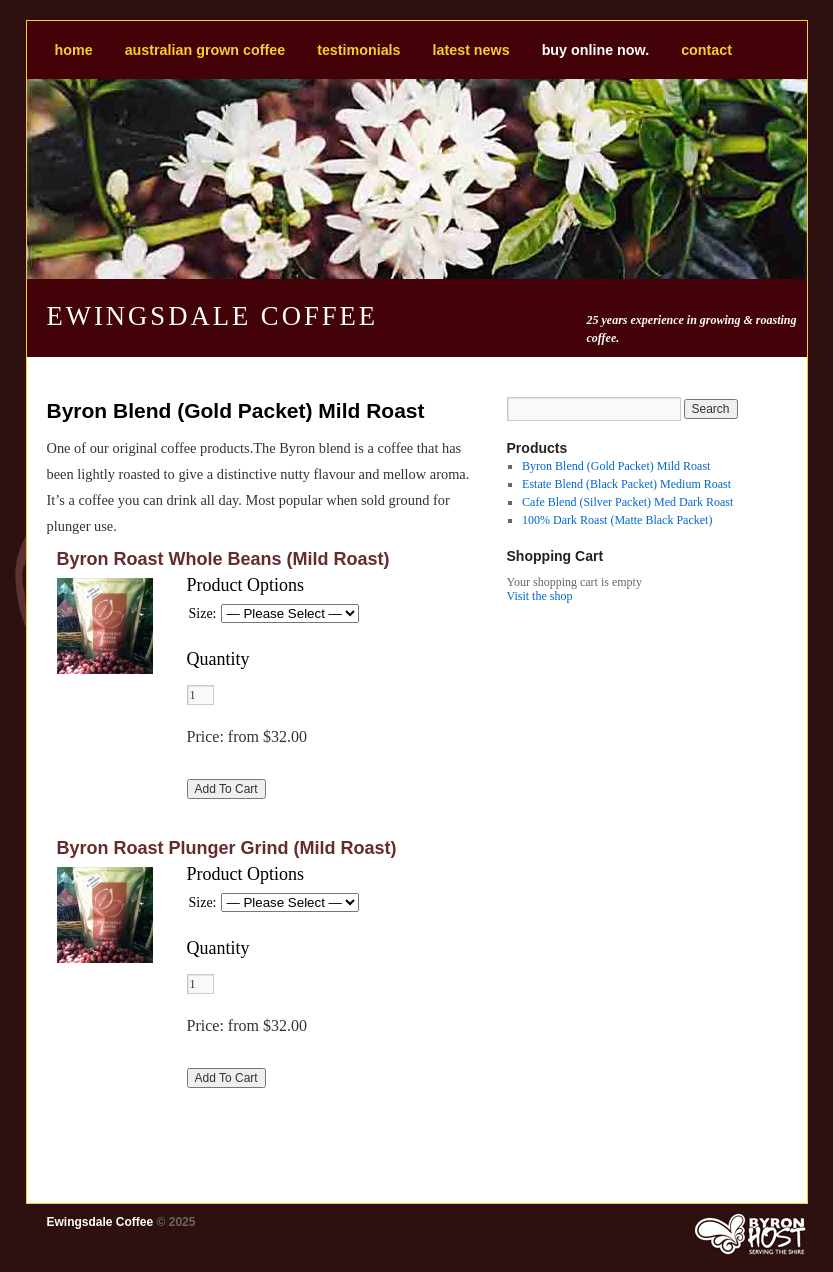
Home (74, 50)
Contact (706, 50)
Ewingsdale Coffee (213, 316)
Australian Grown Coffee (205, 50)
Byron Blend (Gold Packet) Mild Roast (616, 466)
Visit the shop (540, 596)
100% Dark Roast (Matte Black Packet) (617, 520)
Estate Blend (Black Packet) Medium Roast (626, 484)
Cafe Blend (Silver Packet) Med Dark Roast (627, 502)
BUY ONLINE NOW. (596, 50)
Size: (203, 613)
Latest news (471, 50)
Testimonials (358, 50)
